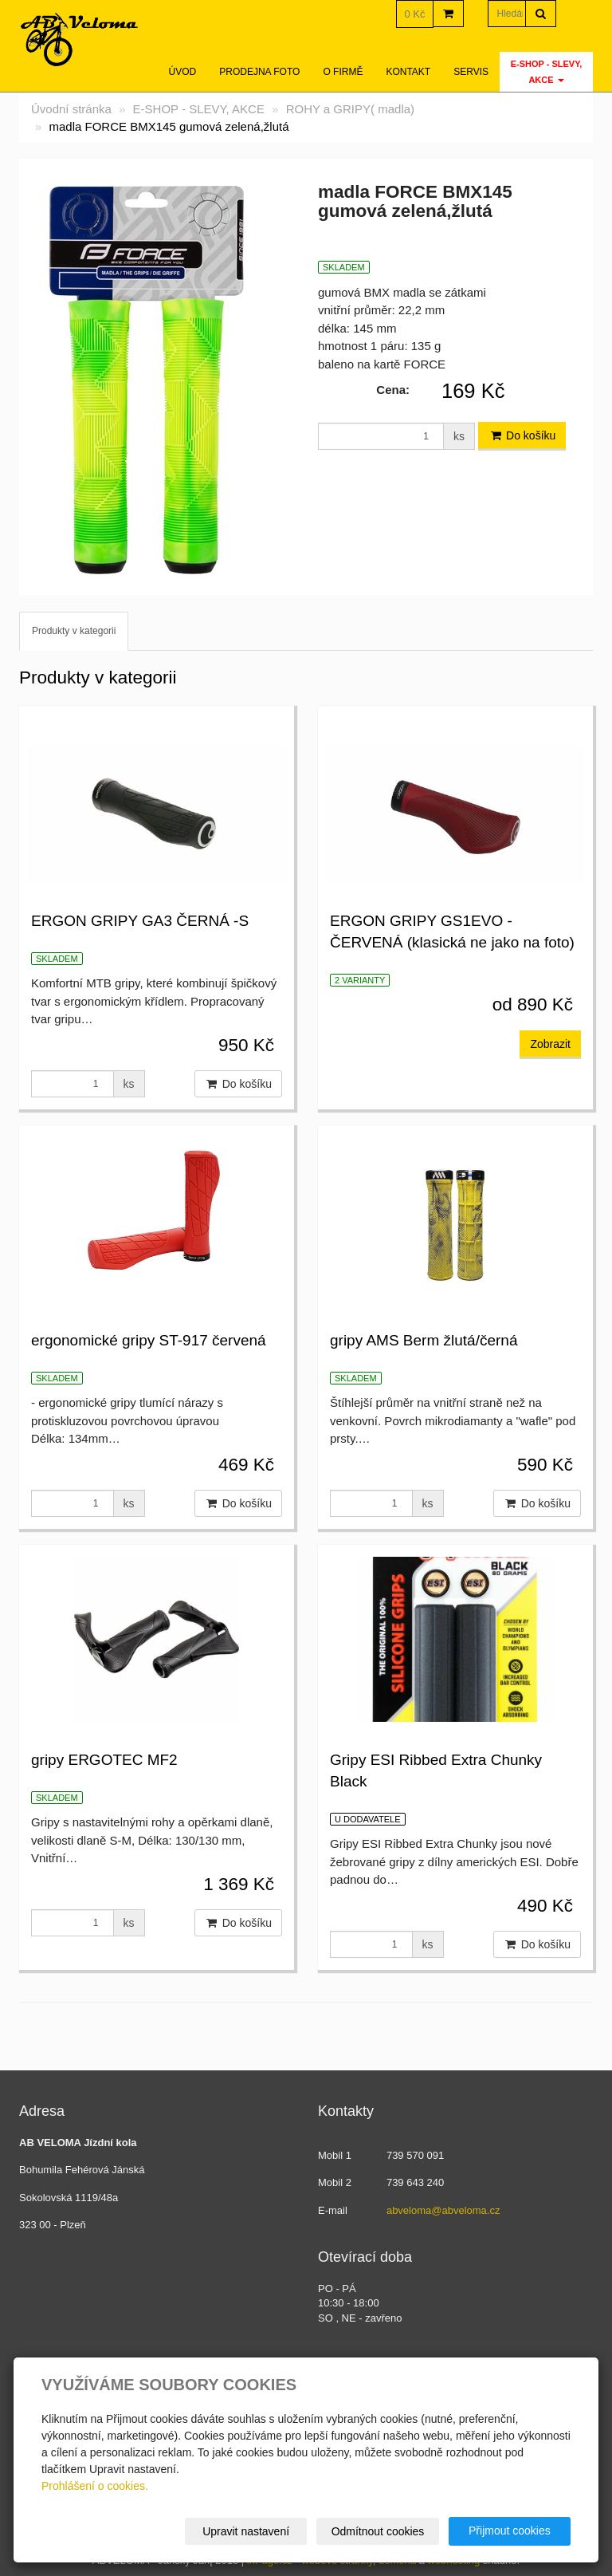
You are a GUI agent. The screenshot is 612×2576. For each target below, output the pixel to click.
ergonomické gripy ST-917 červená (148, 1340)
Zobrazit (550, 1044)
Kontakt (408, 71)
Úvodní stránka (71, 109)
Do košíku (521, 435)
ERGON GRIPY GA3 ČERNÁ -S (140, 920)
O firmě (343, 71)
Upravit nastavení (246, 2531)
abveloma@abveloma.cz (443, 2210)
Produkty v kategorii (74, 630)
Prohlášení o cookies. (94, 2485)
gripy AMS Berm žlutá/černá (423, 1340)
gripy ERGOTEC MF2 (104, 1759)
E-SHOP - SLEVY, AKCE (547, 72)
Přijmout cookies (510, 2530)
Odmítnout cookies (378, 2531)
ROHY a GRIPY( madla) (350, 109)
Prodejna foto (259, 71)
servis (470, 71)
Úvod (183, 71)
